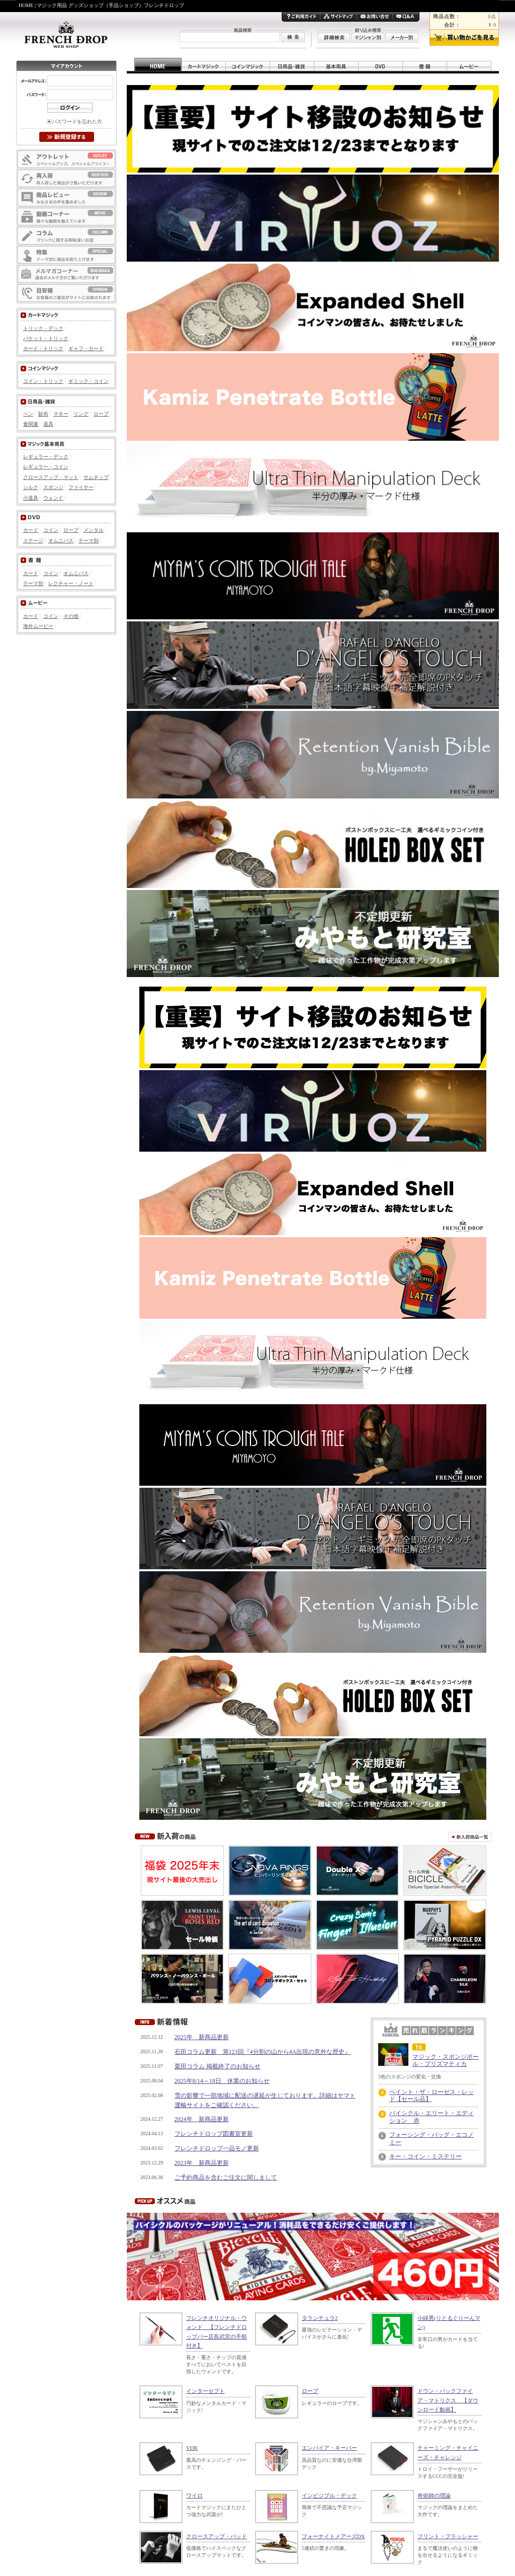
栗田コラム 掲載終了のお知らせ (218, 2066)
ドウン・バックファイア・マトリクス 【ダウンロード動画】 (447, 2400)
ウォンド (53, 498)
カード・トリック (43, 348)
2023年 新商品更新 (202, 2162)
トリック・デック (43, 328)
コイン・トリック (43, 381)
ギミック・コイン (88, 381)
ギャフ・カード (86, 348)
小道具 (30, 498)
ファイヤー (81, 487)
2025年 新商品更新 (202, 2037)
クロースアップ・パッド (216, 2536)
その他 (70, 616)
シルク (30, 487)
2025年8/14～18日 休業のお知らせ (222, 2080)
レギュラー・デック (45, 456)
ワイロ (194, 2495)
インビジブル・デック (329, 2495)
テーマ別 (88, 540)
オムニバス (60, 540)
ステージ (33, 540)
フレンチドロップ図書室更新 (214, 2133)
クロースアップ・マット (50, 477)
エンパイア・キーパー (329, 2448)
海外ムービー (38, 626)
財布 (43, 414)
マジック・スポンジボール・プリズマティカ (445, 2060)
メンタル (93, 530)
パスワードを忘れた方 (77, 121)
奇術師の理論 (434, 2495)
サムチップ (96, 477)
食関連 (30, 424)
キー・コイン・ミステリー (425, 2156)
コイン (50, 530)
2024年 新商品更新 (202, 2119)
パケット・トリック (45, 338)
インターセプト (205, 2391)
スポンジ (53, 487)
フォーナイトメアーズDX (333, 2536)
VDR (192, 2448)
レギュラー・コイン (45, 466)
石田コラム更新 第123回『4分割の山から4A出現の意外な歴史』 (263, 2051)
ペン (28, 414)
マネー (60, 414)
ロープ (310, 2391)
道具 (48, 424)
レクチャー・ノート (71, 583)
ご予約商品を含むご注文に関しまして (226, 2177)
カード (30, 530)
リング (81, 414)
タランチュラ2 (319, 2318)
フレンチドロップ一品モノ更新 (217, 2148)
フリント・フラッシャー (447, 2536)
